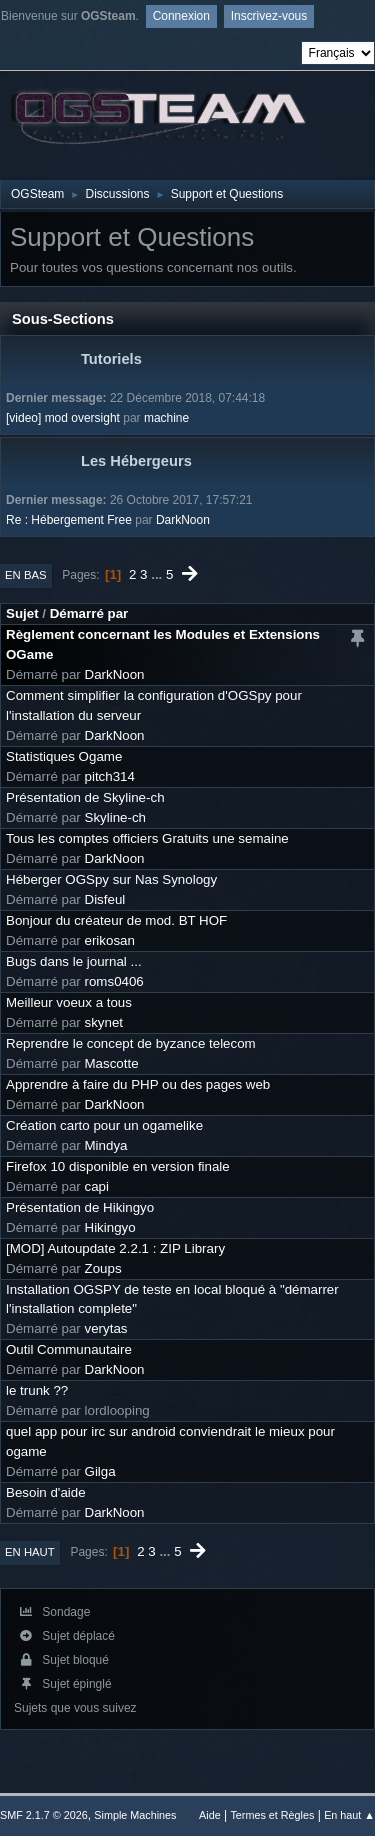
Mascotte (112, 1063)
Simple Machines (135, 1815)
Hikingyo (110, 1227)
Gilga (100, 1471)
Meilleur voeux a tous (69, 1002)
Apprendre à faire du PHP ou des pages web (138, 1084)
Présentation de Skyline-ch (85, 797)
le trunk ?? (37, 1390)
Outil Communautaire (69, 1349)
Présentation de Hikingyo (80, 1207)
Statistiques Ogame (64, 756)
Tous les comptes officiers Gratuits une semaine (147, 838)
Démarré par (89, 613)
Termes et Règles (272, 1815)
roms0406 (114, 981)
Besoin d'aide (46, 1492)
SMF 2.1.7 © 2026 (44, 1815)
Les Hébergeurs (136, 461)
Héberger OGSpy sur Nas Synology (111, 879)
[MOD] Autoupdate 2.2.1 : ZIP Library (115, 1248)
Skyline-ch (115, 817)
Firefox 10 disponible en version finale (118, 1166)
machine (166, 418)
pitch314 (110, 776)
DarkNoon (183, 520)
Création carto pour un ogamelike (104, 1125)
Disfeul (105, 899)
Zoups (103, 1268)
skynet (104, 1022)
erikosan (110, 940)
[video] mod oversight (63, 418)
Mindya (106, 1145)
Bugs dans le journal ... (74, 961)
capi (97, 1186)
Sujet (22, 613)
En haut (30, 1552)
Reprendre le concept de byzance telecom (131, 1043)
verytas (106, 1328)
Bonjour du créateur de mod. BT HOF (116, 920)
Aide (210, 1815)
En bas (26, 575)
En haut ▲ (349, 1815)
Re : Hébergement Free (69, 520)
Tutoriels (111, 359)
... (158, 574)
